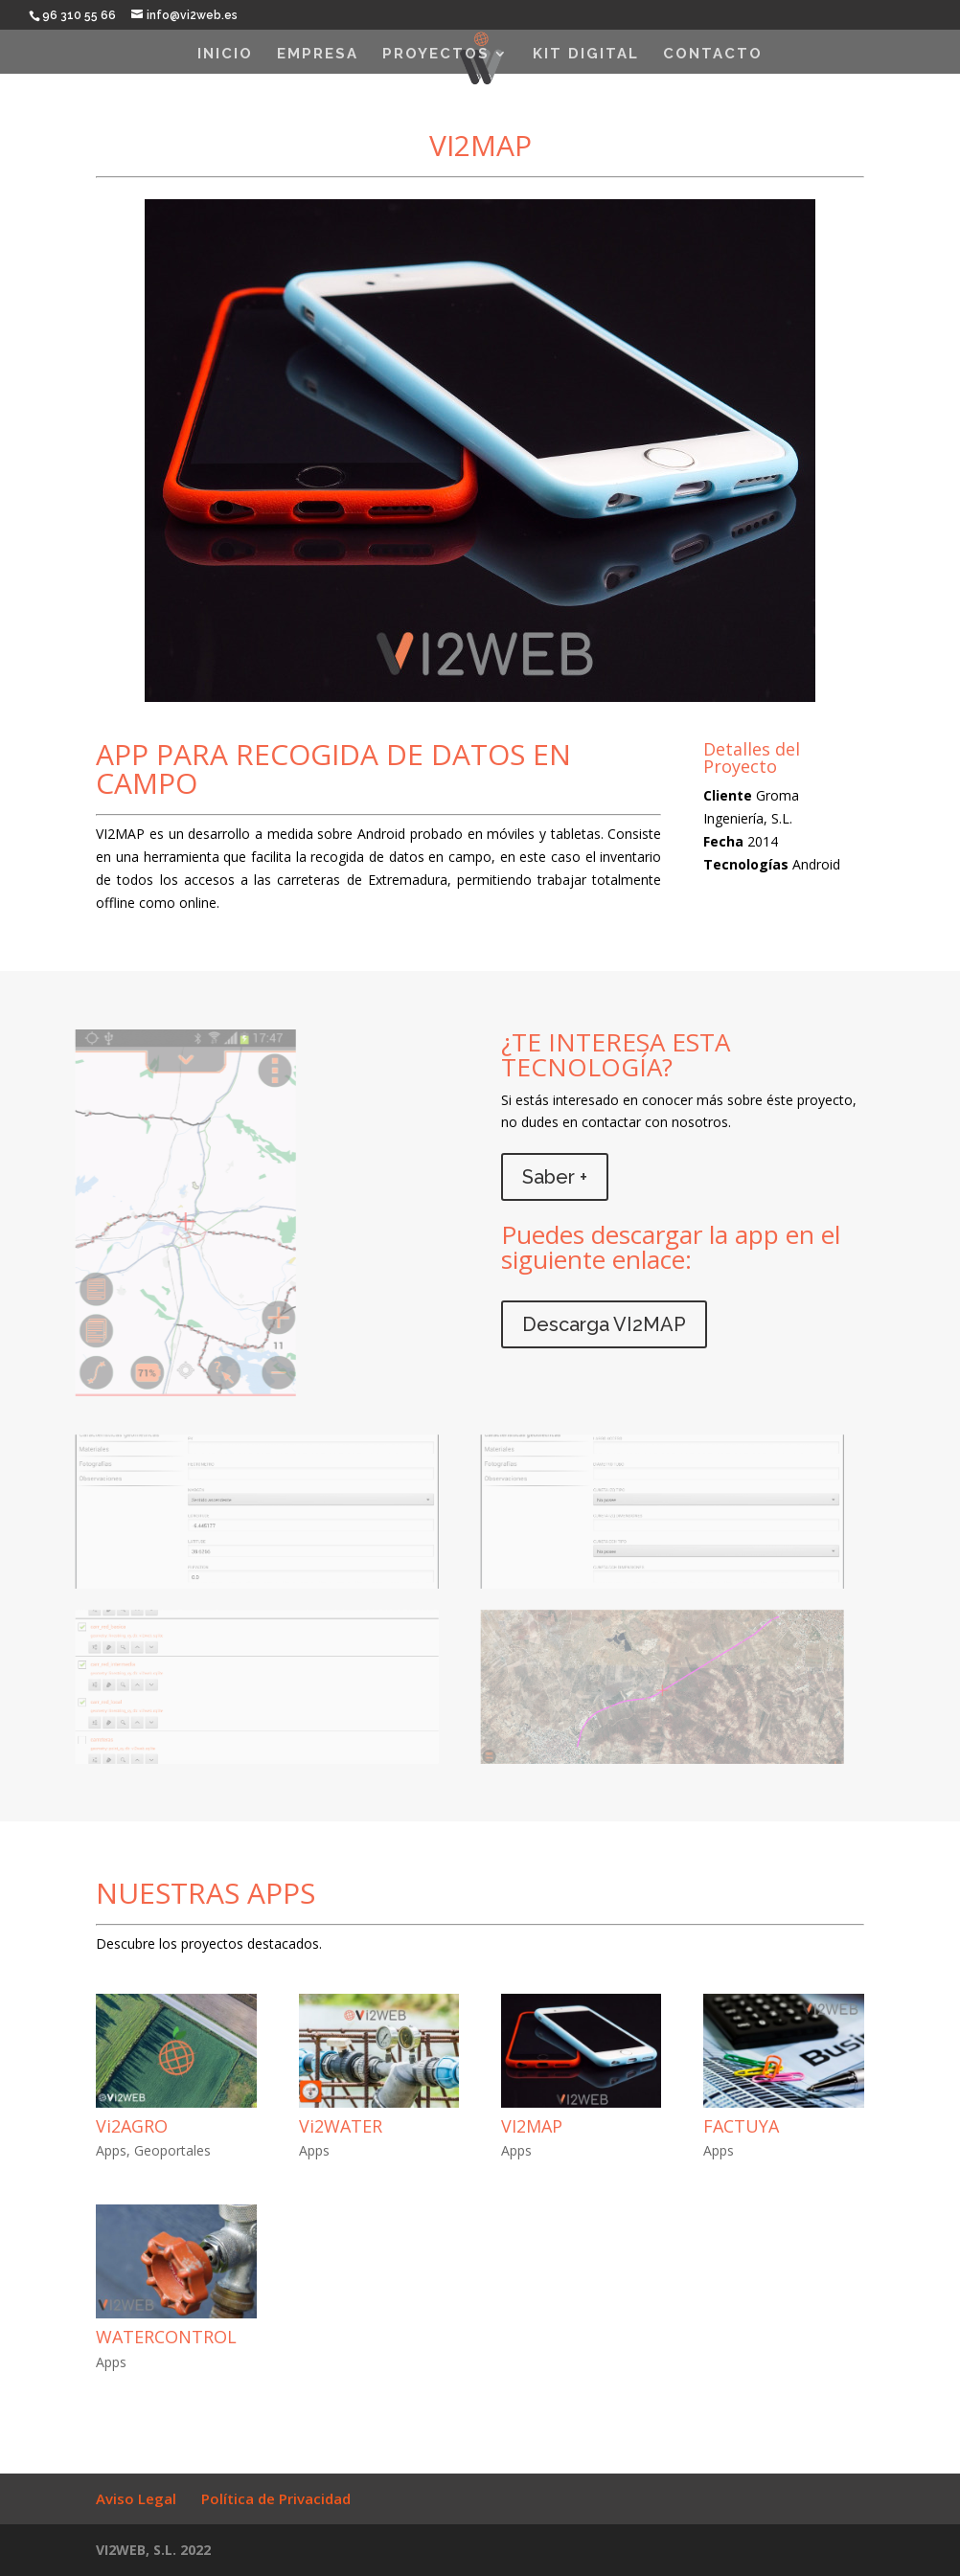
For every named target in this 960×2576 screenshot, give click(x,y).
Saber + (554, 1176)
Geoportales (172, 2150)
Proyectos (436, 54)
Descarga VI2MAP (604, 1324)
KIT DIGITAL (586, 54)
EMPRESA (317, 54)
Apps (111, 2150)
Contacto (713, 54)
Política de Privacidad (276, 2498)
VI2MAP (531, 2125)
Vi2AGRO (132, 2125)
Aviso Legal (136, 2498)
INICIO (225, 54)
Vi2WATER (340, 2125)
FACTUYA (741, 2125)
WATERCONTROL (166, 2336)
